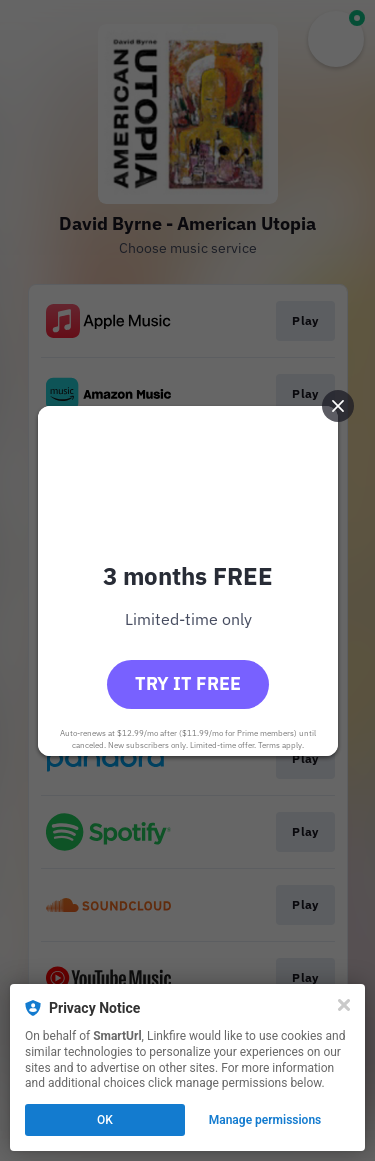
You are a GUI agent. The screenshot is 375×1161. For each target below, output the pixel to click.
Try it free (188, 683)
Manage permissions (265, 1120)
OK (105, 1120)
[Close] (344, 1005)
